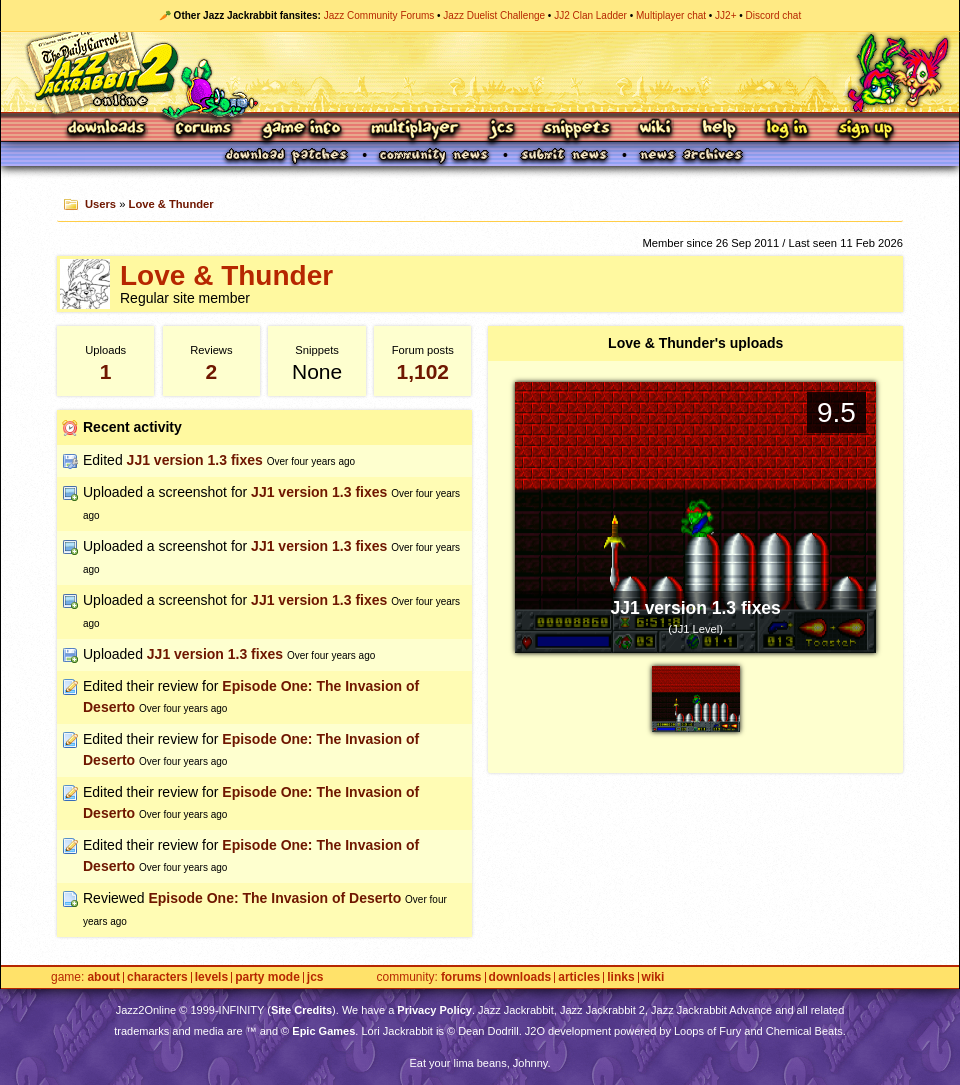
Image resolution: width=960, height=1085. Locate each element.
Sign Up (865, 129)
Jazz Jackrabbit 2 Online (479, 72)
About (103, 977)
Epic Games (323, 1031)
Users (100, 204)
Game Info (301, 129)
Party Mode (267, 977)
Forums (204, 129)
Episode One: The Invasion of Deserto (274, 898)
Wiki (656, 129)
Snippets (577, 129)
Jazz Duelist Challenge (494, 15)
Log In (787, 129)
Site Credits (301, 1010)
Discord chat (774, 15)
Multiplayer (414, 129)
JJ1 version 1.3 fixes (195, 460)
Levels (211, 977)
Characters (157, 977)
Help (719, 129)
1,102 (422, 371)
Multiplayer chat (671, 15)
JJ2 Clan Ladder (590, 15)
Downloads (107, 129)
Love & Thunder (171, 204)
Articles (579, 977)
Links (620, 977)
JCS (501, 129)
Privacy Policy (434, 1010)
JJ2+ (725, 15)
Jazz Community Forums (379, 15)
